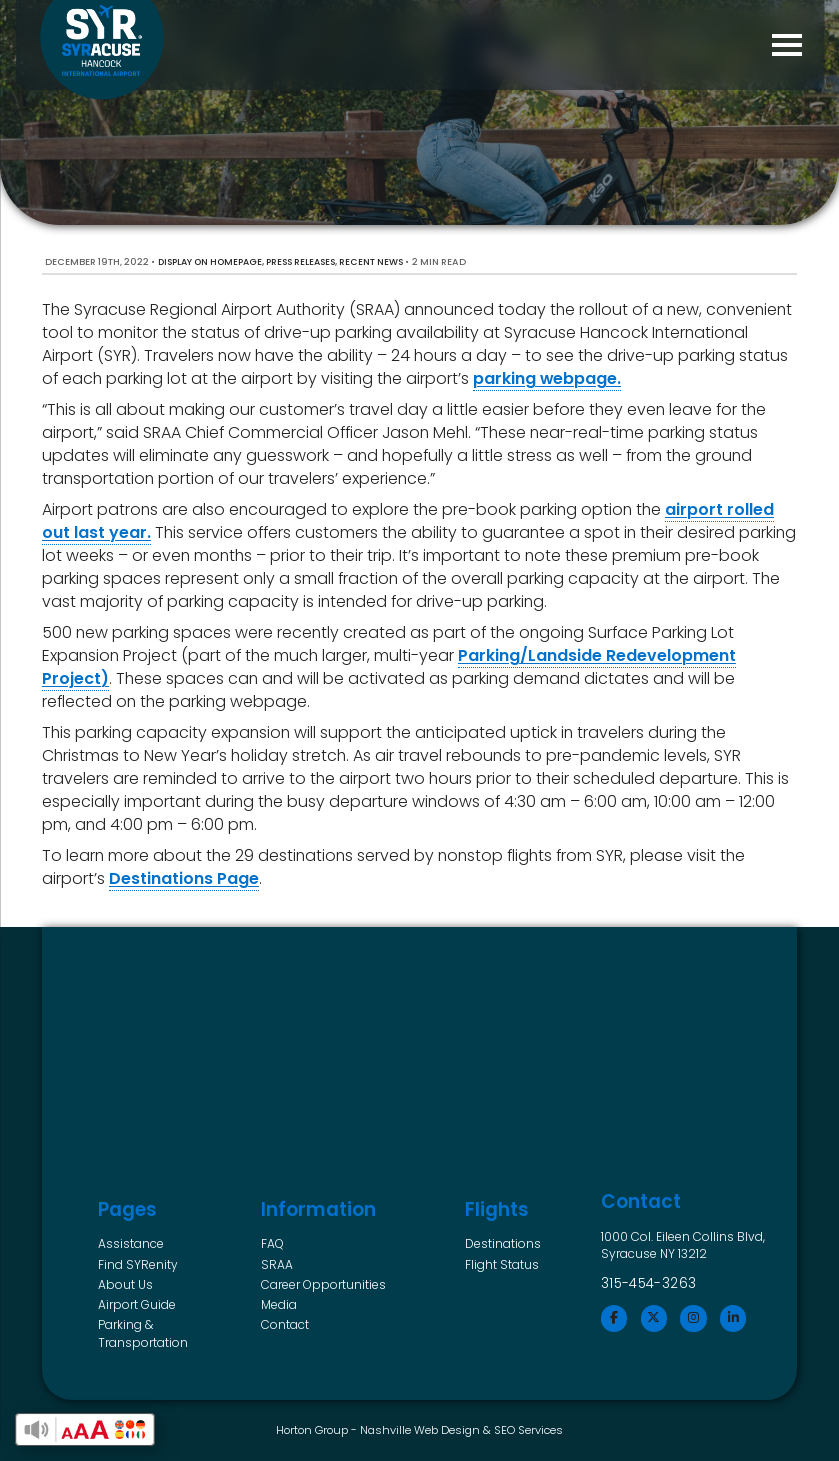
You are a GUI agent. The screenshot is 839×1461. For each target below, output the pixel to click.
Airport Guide (137, 1304)
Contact (285, 1324)
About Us (125, 1284)
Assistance (131, 1243)
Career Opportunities (323, 1284)
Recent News (371, 262)
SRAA (277, 1264)
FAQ (272, 1243)
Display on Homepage (210, 262)
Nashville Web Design (420, 1430)
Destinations (503, 1243)
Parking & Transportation (143, 1333)
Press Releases (300, 262)
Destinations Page (184, 878)
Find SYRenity (138, 1264)
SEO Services (528, 1430)
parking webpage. (547, 378)
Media (279, 1304)
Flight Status (502, 1264)
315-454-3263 (649, 1283)
